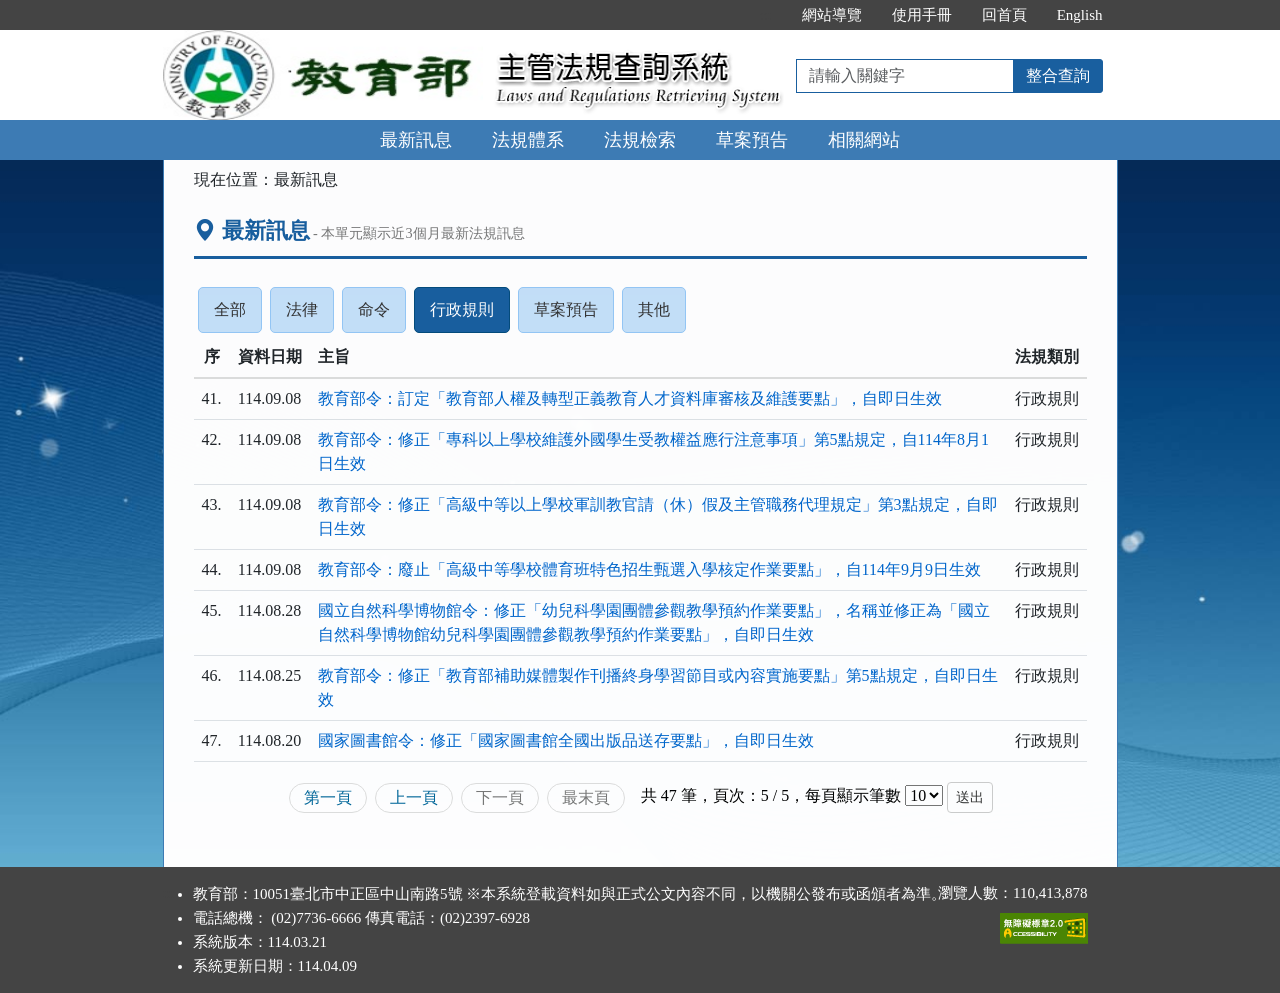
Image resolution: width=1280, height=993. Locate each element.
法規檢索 (640, 140)
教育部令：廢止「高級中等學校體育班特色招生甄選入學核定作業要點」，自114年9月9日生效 (649, 569)
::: (765, 15)
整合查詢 (1058, 75)
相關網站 (864, 140)
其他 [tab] (662, 315)
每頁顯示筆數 (853, 795)
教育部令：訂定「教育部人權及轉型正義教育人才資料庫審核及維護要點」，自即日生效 (630, 398)
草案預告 (752, 140)
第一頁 (328, 797)
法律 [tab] (310, 315)
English (1080, 15)
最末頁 (586, 797)
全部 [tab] (238, 315)
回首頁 (1004, 15)
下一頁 (500, 797)
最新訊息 (416, 140)
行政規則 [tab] (470, 315)
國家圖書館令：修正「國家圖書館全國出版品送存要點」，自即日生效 (566, 740)
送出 (970, 797)
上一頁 (414, 797)
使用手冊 (922, 15)
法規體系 (528, 140)
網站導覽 (832, 15)
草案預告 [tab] (574, 315)
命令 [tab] (382, 315)
